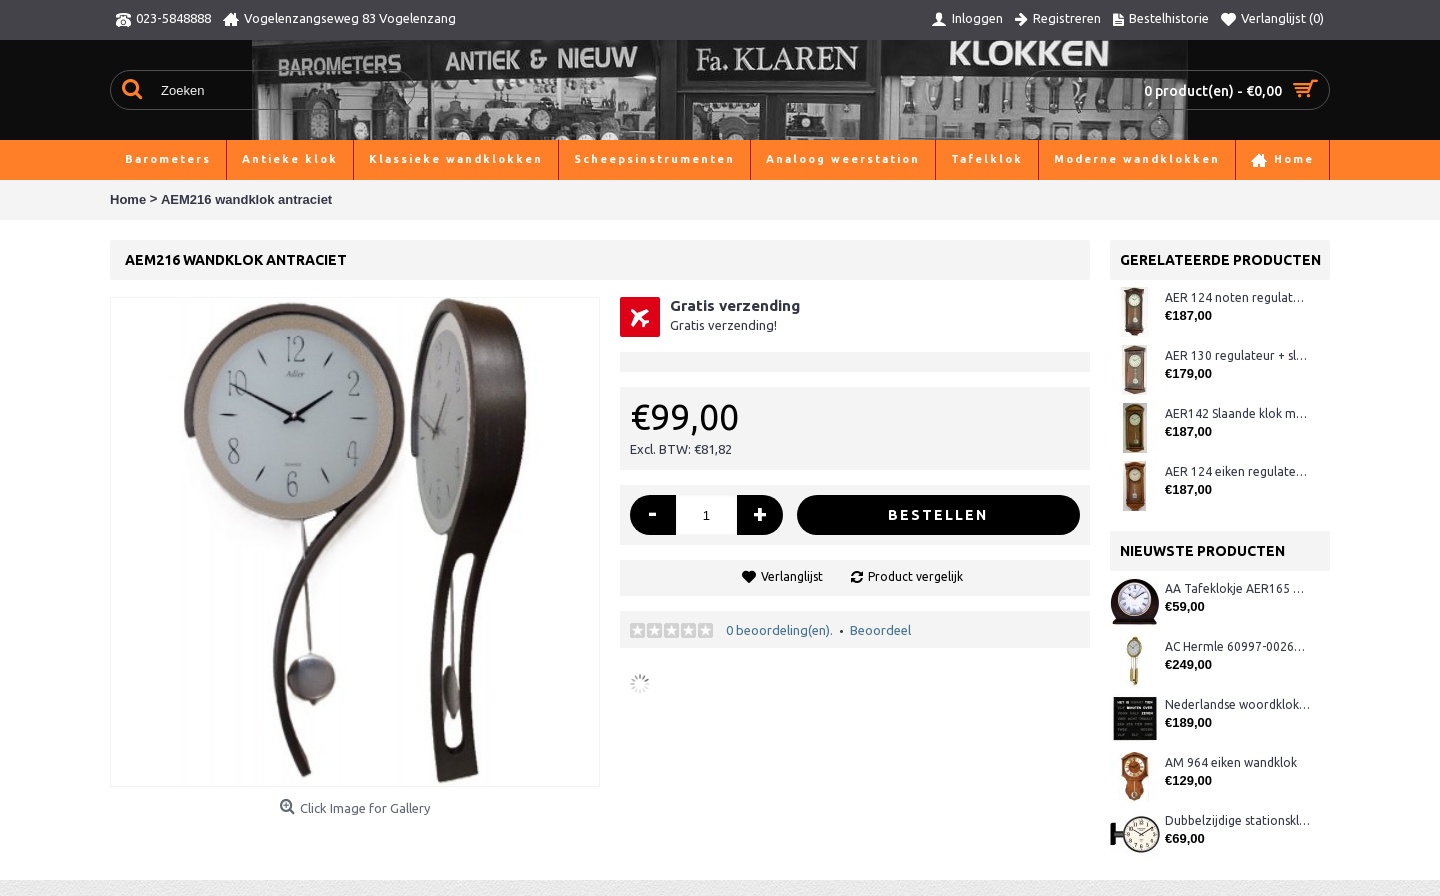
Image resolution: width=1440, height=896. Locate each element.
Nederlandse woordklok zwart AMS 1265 (1237, 704)
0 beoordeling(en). (779, 630)
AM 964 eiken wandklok (1231, 762)
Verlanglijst (792, 576)
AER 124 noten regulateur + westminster (1237, 297)
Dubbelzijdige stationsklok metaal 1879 (1237, 820)
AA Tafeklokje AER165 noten (1237, 588)
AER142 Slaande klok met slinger (1237, 413)
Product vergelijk (915, 576)
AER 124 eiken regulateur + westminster (1237, 471)
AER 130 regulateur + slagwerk (1237, 355)
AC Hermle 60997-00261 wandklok (1237, 646)
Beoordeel (880, 630)
